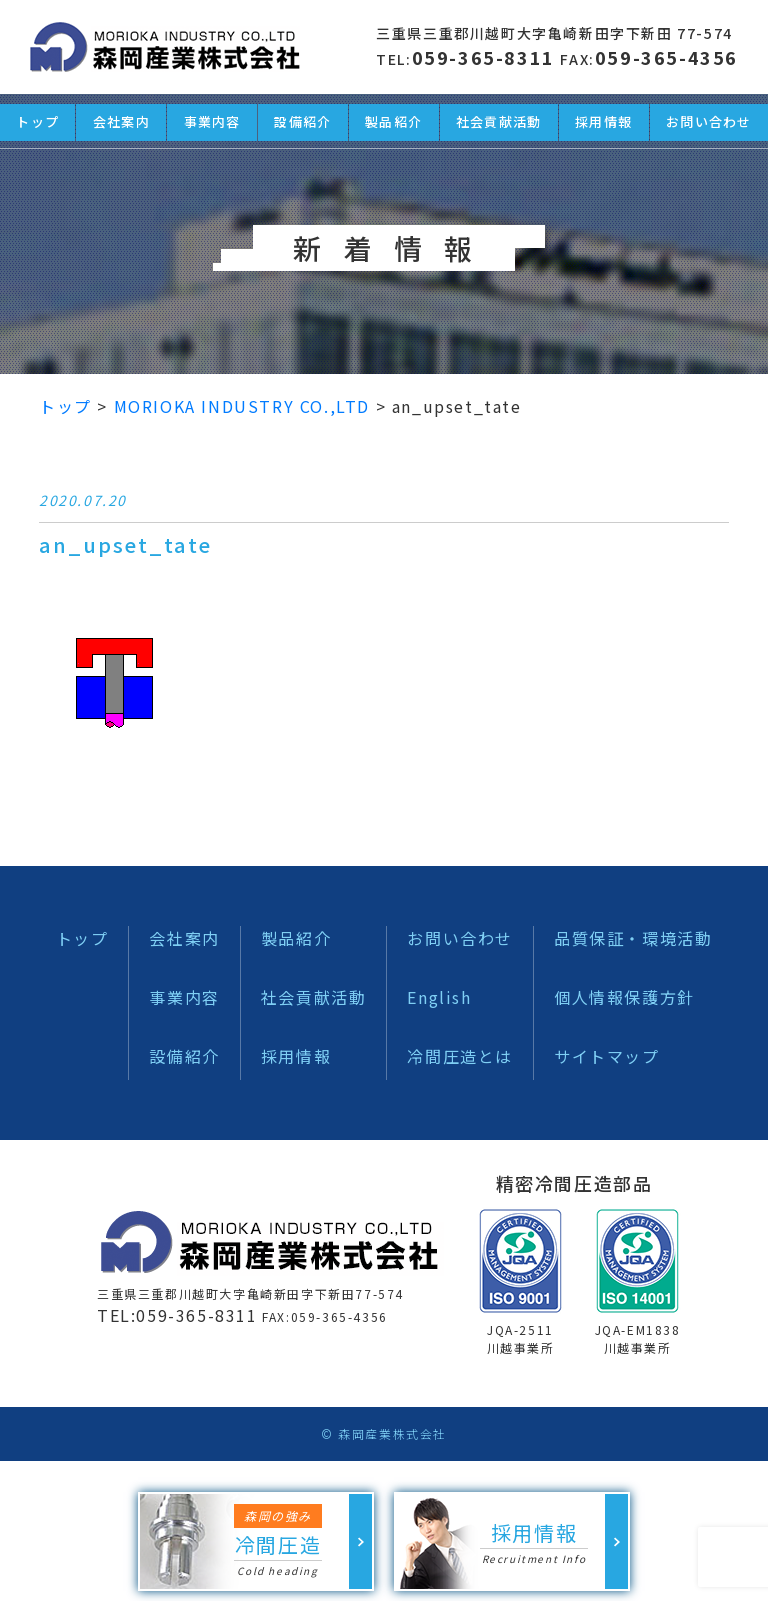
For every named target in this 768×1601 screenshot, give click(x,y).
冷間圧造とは (460, 1056)
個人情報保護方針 (624, 997)
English (439, 997)
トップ (82, 938)
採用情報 (296, 1056)
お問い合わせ (460, 938)
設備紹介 (184, 1056)
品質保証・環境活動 (633, 938)
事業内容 (184, 997)
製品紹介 (296, 938)
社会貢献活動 (314, 997)
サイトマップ (607, 1056)
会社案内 (184, 938)
